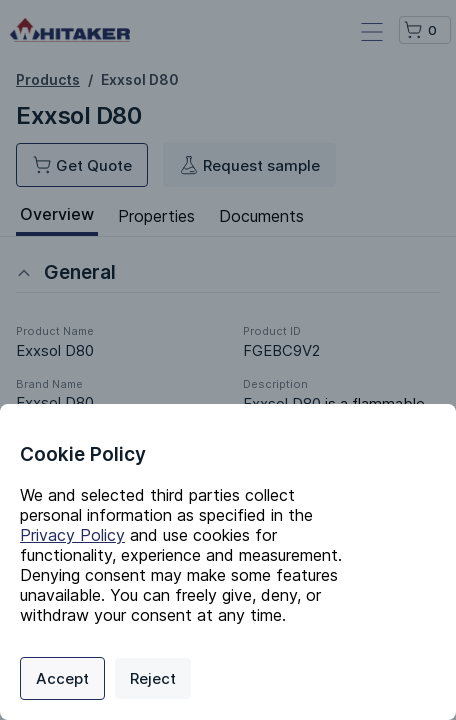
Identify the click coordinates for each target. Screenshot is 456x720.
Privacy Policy (72, 535)
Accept (62, 678)
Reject (153, 678)
